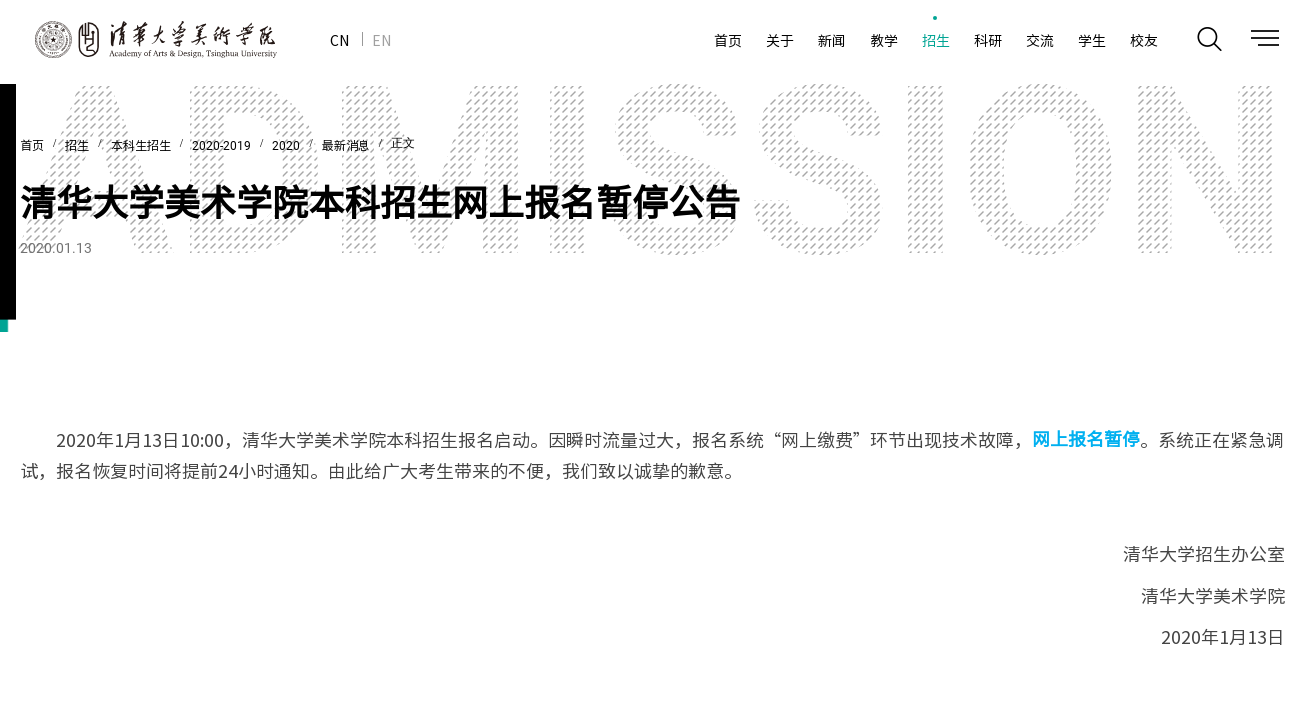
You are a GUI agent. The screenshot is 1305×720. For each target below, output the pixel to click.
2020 (286, 146)
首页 (32, 146)
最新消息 (346, 146)
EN (381, 40)
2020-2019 (221, 146)
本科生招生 (141, 146)
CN (339, 40)
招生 (77, 146)
